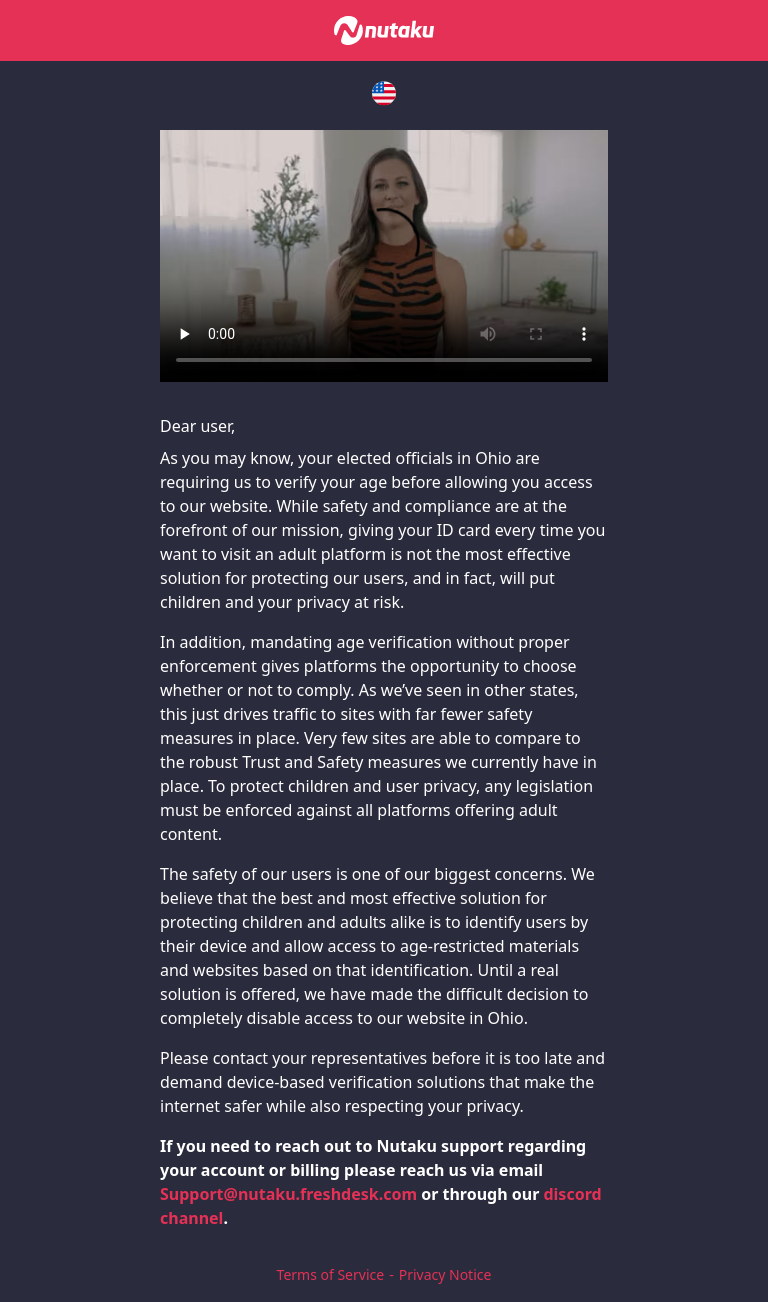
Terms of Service (331, 1274)
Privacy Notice (445, 1274)
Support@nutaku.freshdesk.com (288, 1194)
